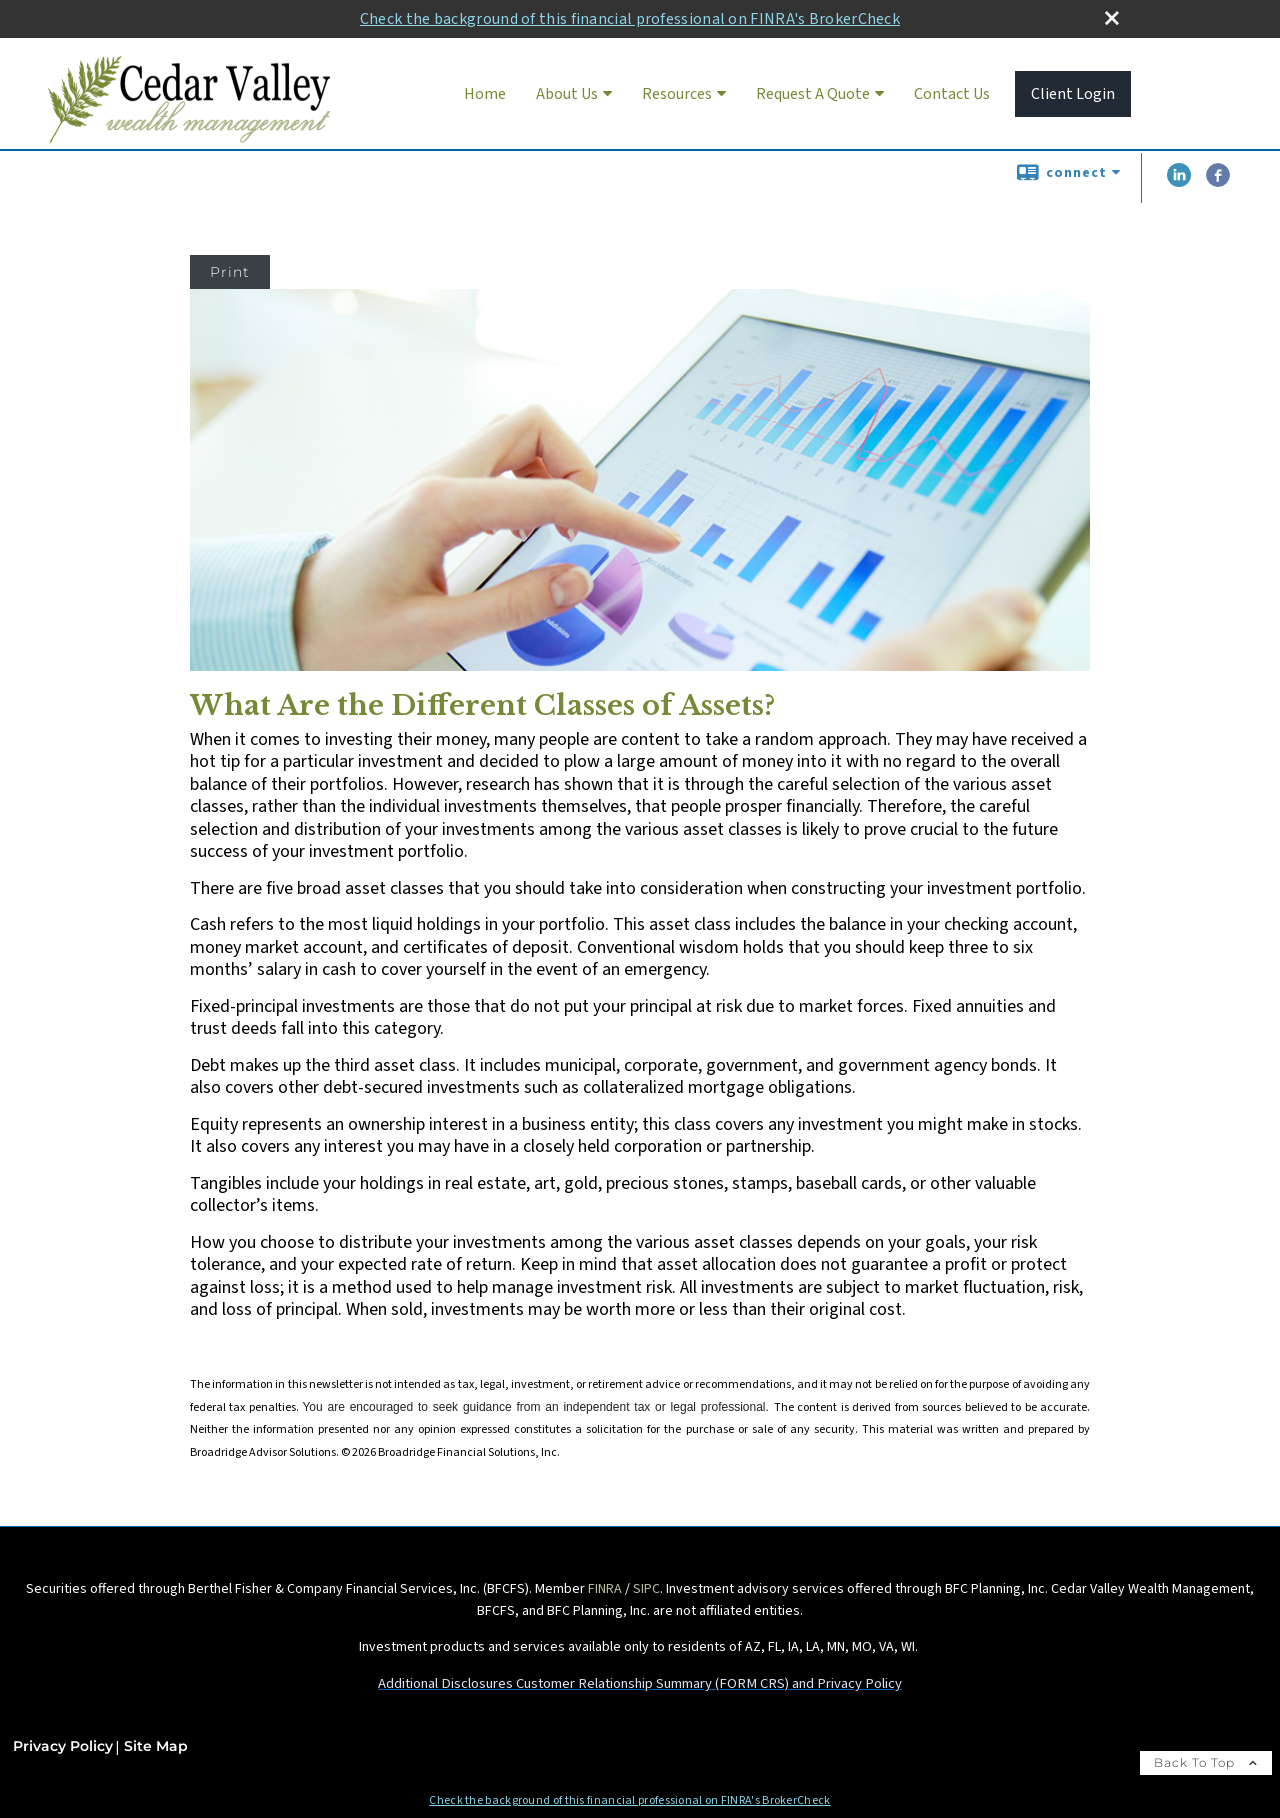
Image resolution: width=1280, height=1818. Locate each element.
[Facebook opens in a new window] (1218, 183)
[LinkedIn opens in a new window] (1179, 183)
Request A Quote (813, 94)
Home (485, 94)
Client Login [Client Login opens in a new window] (1073, 94)
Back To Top (1206, 1762)
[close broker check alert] (1112, 18)
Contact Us (952, 94)
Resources (677, 94)
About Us (567, 94)
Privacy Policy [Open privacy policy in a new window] (63, 1746)
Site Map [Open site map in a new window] (156, 1746)
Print (230, 272)
